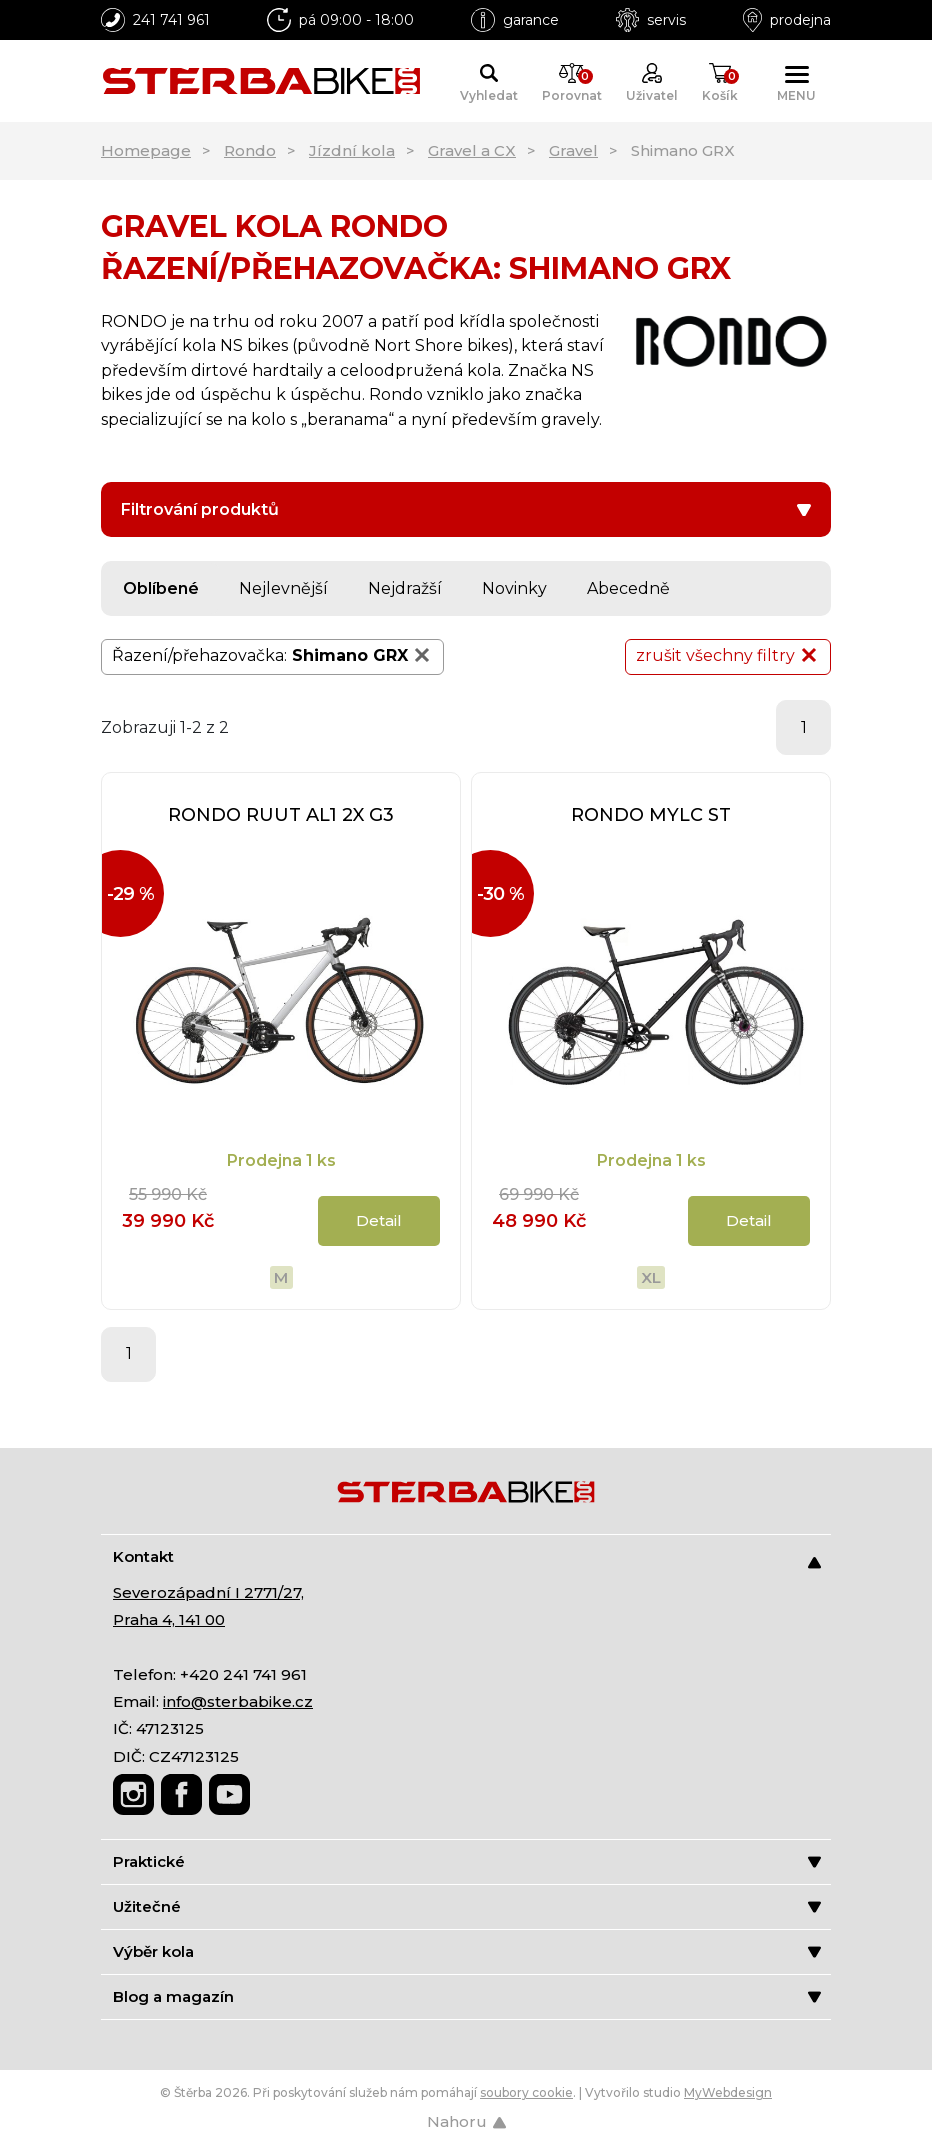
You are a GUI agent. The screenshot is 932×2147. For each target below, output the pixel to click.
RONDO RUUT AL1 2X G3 (281, 815)
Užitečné (467, 1906)
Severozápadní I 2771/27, (208, 1592)
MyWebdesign (728, 2092)
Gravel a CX (472, 150)
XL (651, 1277)
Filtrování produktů (466, 509)
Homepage (146, 150)
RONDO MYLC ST (651, 815)
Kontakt (467, 1557)
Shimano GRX (362, 655)
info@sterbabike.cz (238, 1701)
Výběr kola (467, 1951)
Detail (379, 1220)
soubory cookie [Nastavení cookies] (526, 2092)
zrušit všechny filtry (728, 655)
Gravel (573, 150)
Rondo (250, 150)
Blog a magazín (467, 1996)
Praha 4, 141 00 (169, 1619)
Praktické (467, 1861)
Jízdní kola (352, 150)
